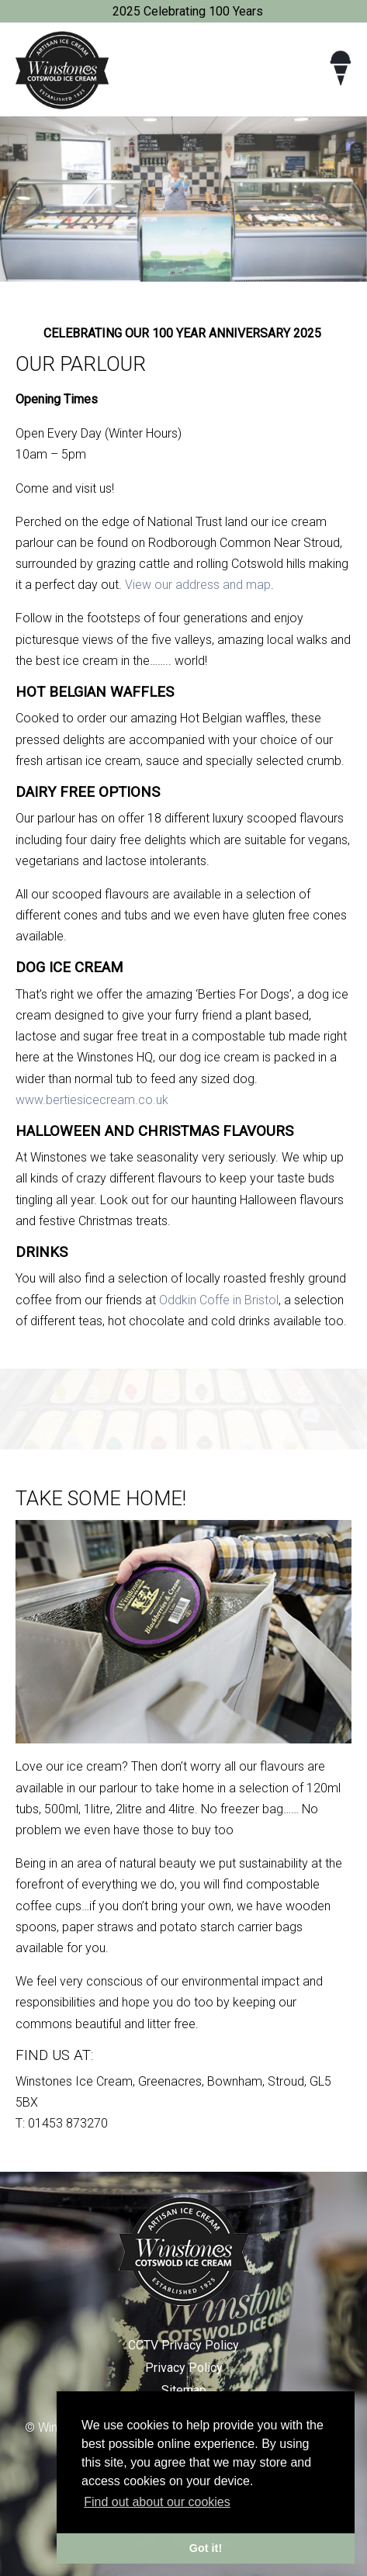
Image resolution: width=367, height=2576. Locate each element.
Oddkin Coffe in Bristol (219, 1300)
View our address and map (198, 584)
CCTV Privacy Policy (183, 2345)
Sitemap (183, 2390)
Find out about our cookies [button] (157, 2501)
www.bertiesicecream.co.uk (92, 1099)
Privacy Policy (184, 2367)
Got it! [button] (205, 2548)
